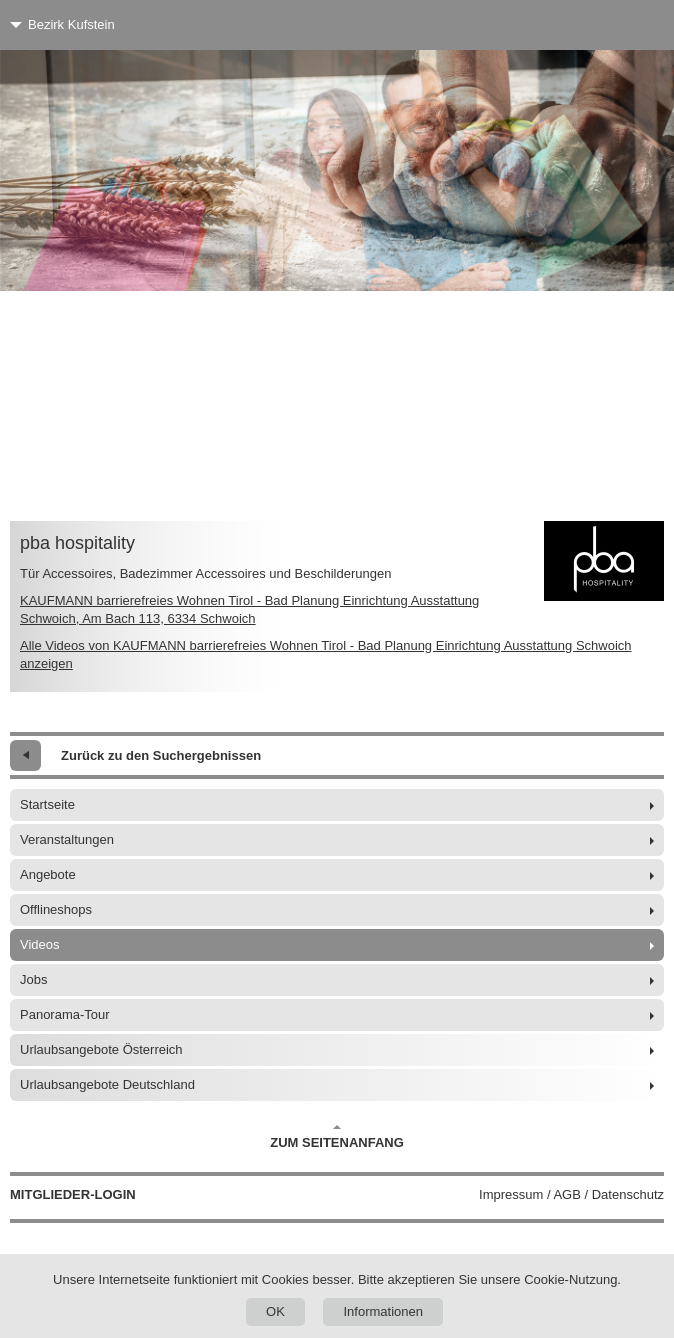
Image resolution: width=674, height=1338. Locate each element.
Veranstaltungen (67, 839)
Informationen (383, 1311)
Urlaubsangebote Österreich (101, 1049)
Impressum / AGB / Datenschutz (571, 1194)
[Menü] (621, 25)
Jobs (33, 979)
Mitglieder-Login (73, 1194)
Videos (40, 944)
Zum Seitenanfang (337, 1137)
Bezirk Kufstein (71, 24)
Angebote (48, 874)
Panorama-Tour (65, 1014)
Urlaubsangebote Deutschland (107, 1084)
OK (275, 1311)
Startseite (47, 804)
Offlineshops (56, 909)
